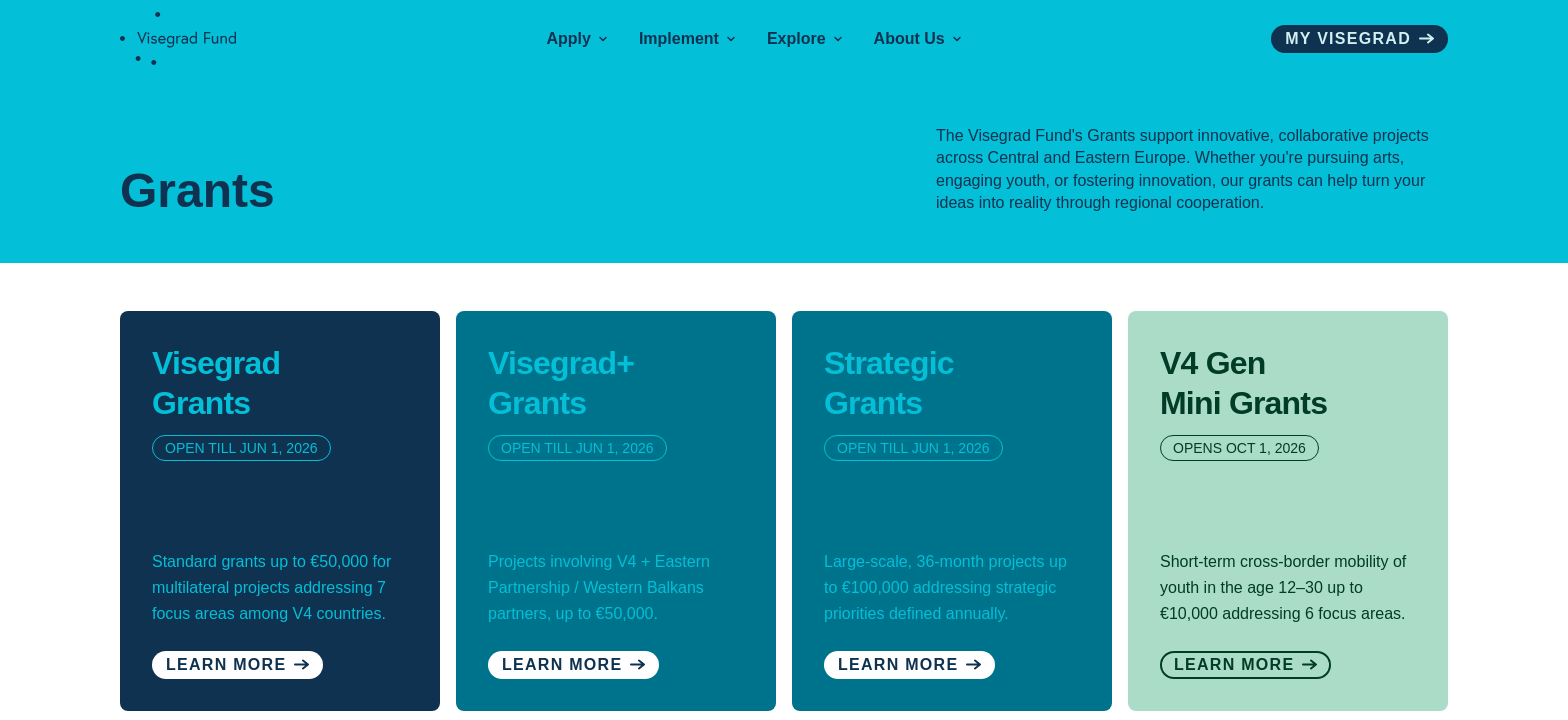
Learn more (237, 664)
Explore (804, 38)
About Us (917, 38)
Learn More (573, 664)
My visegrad (1359, 38)
